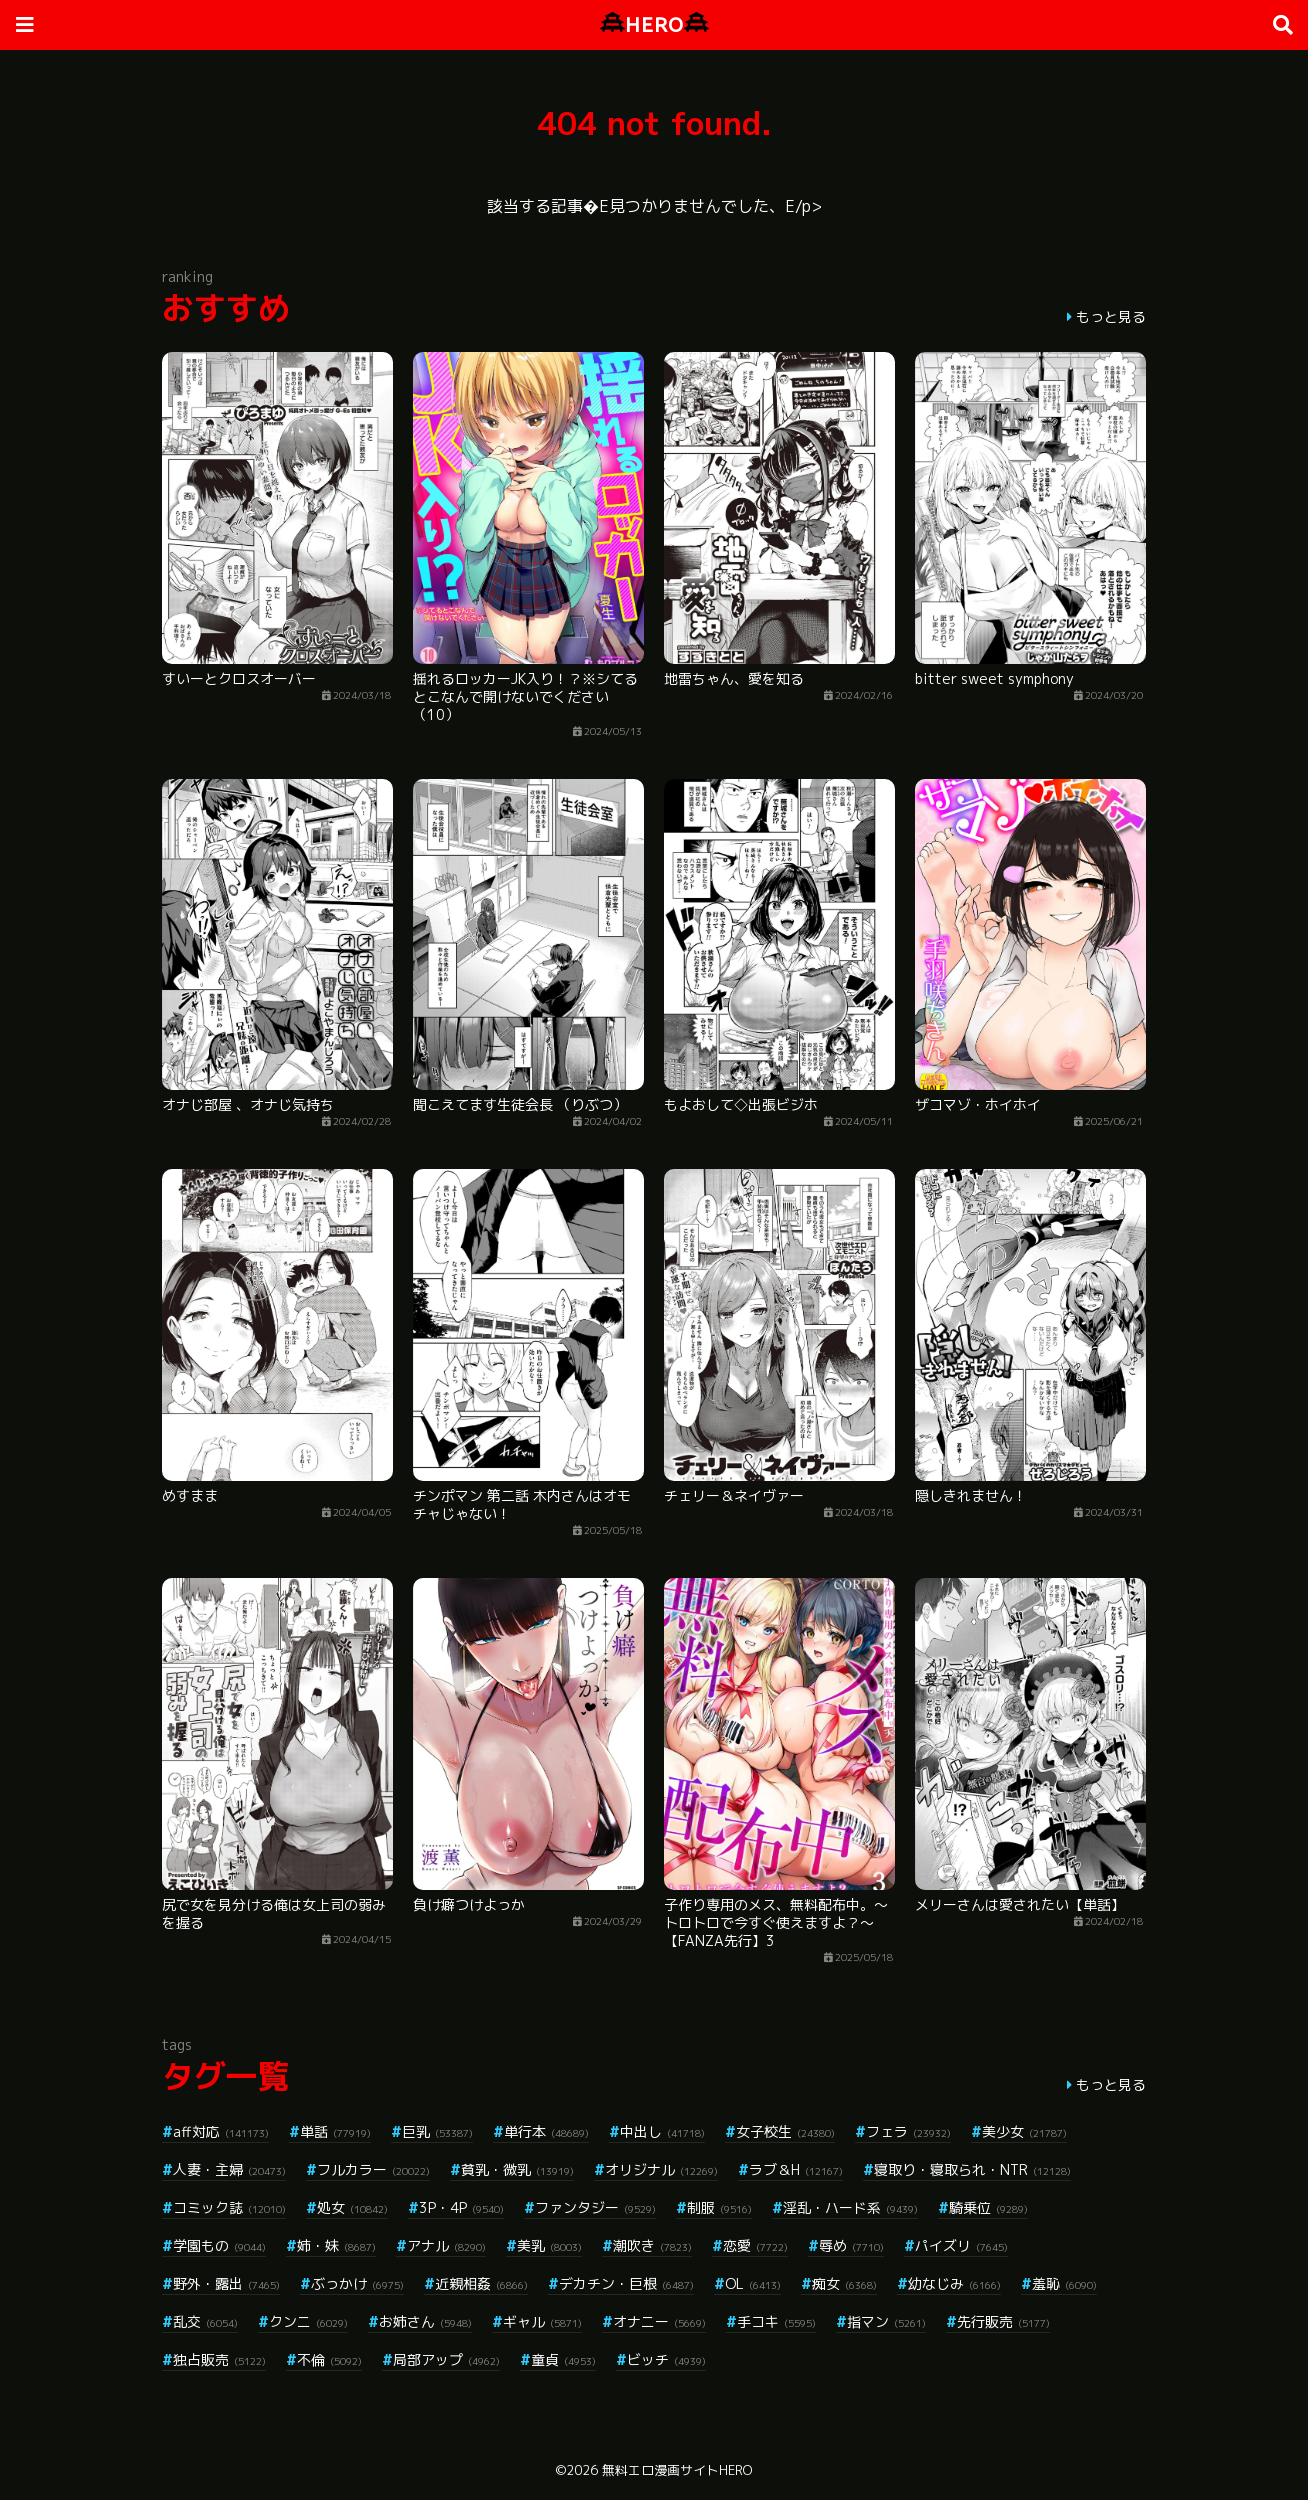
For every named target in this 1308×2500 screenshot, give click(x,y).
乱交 (205, 2321)
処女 (352, 2207)
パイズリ (961, 2245)
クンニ (308, 2321)
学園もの (219, 2245)
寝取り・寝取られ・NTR (972, 2169)
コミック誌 (229, 2207)
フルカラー (373, 2169)
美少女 (1024, 2131)
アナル (446, 2245)
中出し (662, 2131)
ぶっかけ (357, 2283)
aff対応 (221, 2131)
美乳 (549, 2245)
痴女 (844, 2283)
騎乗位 (988, 2207)
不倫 (329, 2359)
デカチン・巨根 (626, 2283)
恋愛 (755, 2245)
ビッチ (666, 2359)
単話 (335, 2131)
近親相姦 (481, 2283)
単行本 (546, 2131)
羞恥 (1064, 2283)
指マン (886, 2321)
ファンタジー (595, 2207)
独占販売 (219, 2359)
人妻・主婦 (229, 2169)
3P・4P (461, 2207)
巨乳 (437, 2131)
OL (753, 2283)
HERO (654, 24)
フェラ (908, 2131)
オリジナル (661, 2169)
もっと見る (1111, 316)
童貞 (563, 2359)
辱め (851, 2245)
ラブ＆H (796, 2169)
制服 (719, 2207)
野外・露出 (226, 2283)
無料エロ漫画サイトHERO (677, 2470)
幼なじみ (954, 2283)
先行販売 (1003, 2321)
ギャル (542, 2321)
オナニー (659, 2321)
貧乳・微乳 (517, 2169)
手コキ (776, 2321)
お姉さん (425, 2321)
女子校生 (785, 2131)
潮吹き (652, 2245)
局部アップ (446, 2359)
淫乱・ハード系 (850, 2207)
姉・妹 (336, 2245)
